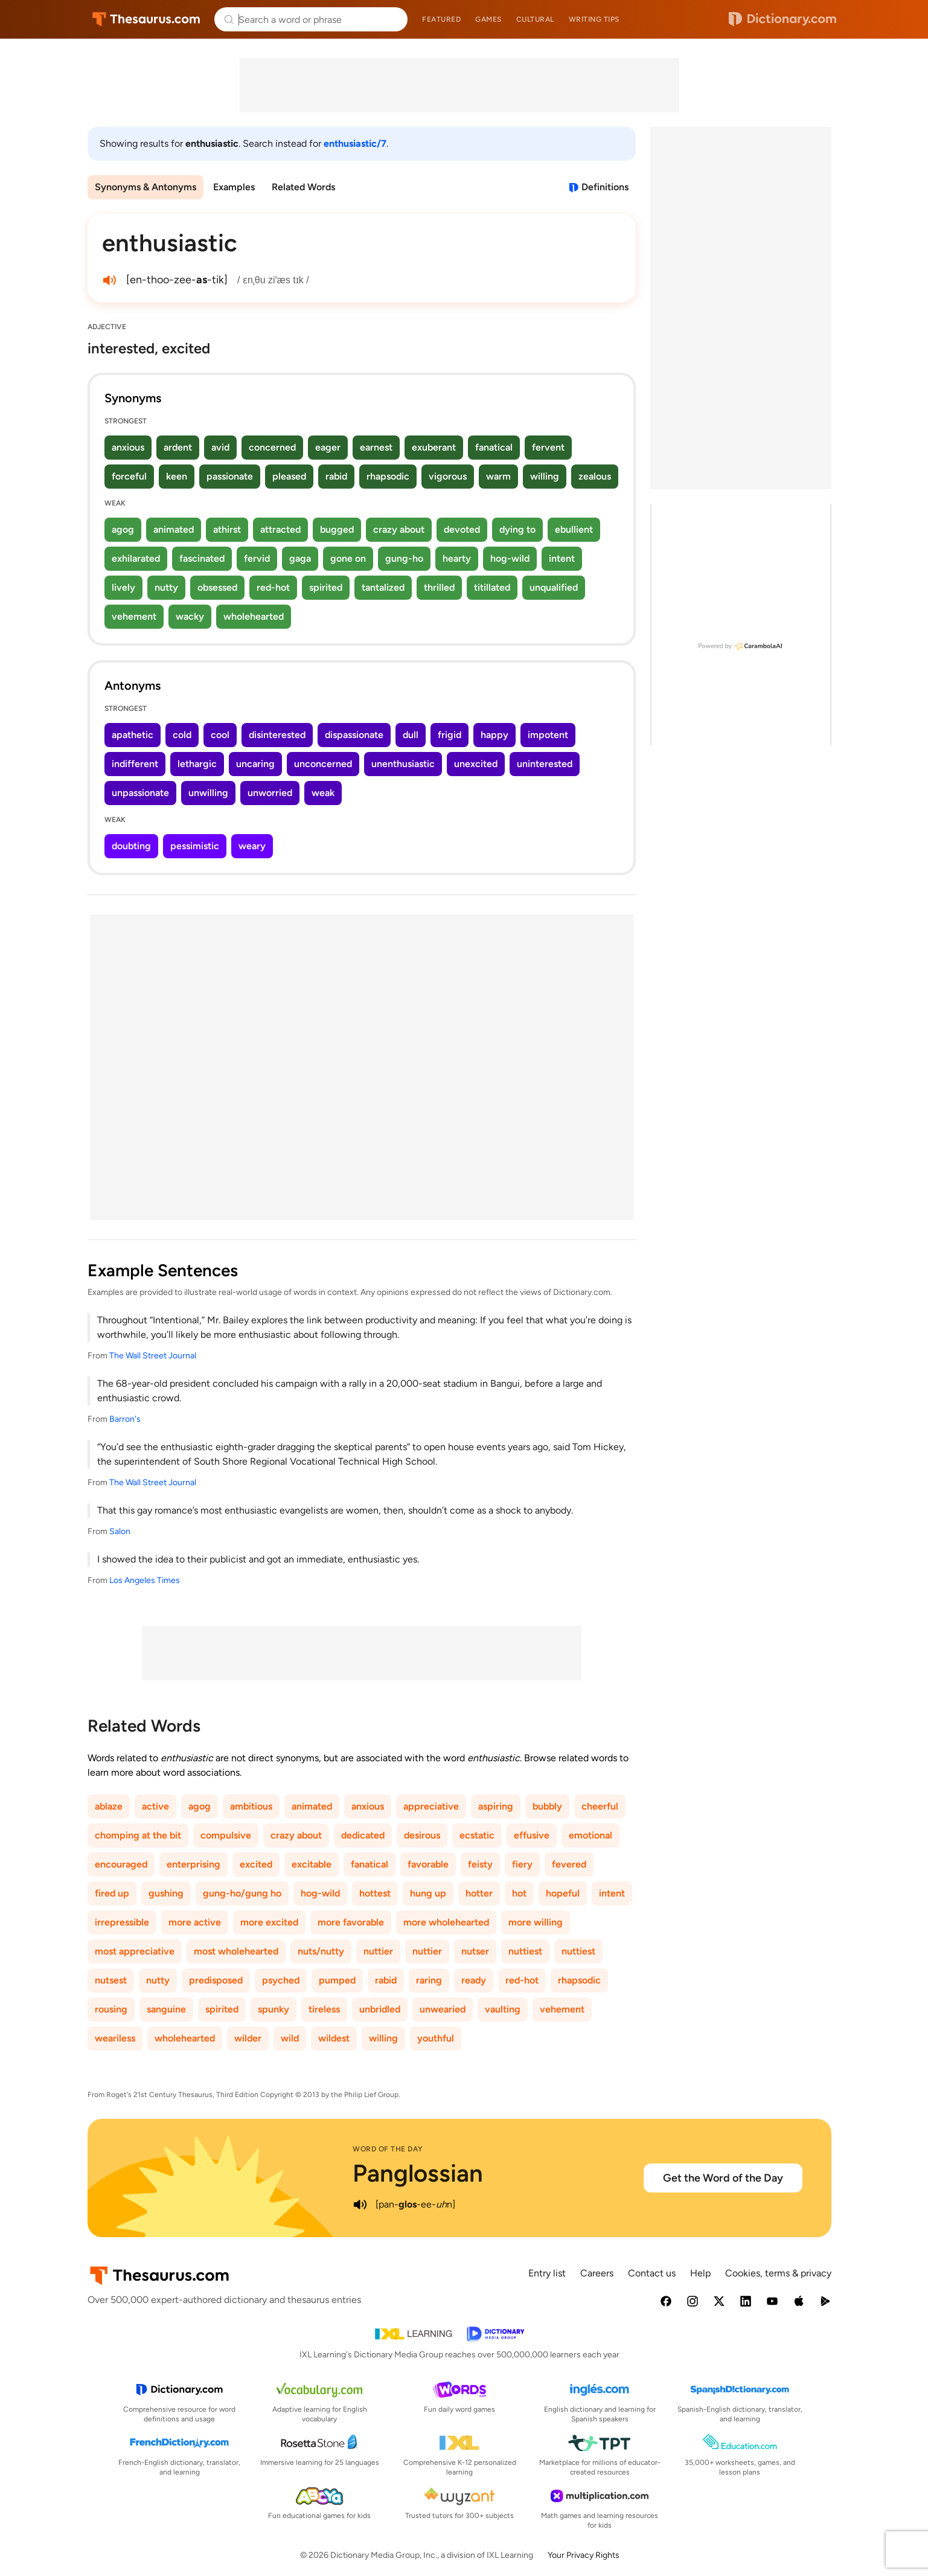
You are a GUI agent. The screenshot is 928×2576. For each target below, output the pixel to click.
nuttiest (525, 1951)
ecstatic (476, 1835)
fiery (522, 1864)
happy (494, 734)
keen (176, 476)
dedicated (363, 1835)
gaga (300, 558)
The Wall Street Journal (152, 1356)
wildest (334, 2038)
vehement (134, 616)
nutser (475, 1951)
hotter (479, 1893)
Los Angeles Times (144, 1580)
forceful (129, 476)
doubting (131, 846)
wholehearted (253, 616)
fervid (257, 558)
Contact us (652, 2273)
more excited (269, 1922)
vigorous (448, 476)
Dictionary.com (782, 19)
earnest (376, 447)
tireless (324, 2009)
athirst (227, 529)
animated (173, 529)
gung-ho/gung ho (242, 1893)
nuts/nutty (321, 1951)
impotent (548, 734)
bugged (337, 529)
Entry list (547, 2273)
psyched (280, 1980)
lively (123, 587)
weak (323, 792)
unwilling (208, 792)
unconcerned (323, 763)
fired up (112, 1893)
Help (700, 2273)
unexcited (476, 763)
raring (429, 1980)
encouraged (121, 1864)
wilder (247, 2038)
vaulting (502, 2009)
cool (220, 734)
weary (252, 846)
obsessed (217, 587)
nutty (166, 587)
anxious (128, 447)
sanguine (166, 2009)
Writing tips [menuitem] (594, 19)
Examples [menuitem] (234, 187)
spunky (273, 2009)
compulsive (225, 1835)
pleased (289, 476)
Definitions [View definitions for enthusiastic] (605, 187)
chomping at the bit (138, 1835)
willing (544, 476)
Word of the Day (388, 2149)
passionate (229, 476)
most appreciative (134, 1951)
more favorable (351, 1922)
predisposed (216, 1980)
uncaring (255, 763)
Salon (119, 1531)
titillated (492, 587)
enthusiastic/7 (355, 143)
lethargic (197, 763)
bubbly (547, 1806)
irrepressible (122, 1922)
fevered (569, 1864)
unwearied (443, 2009)
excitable (311, 1864)
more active (194, 1922)
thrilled (439, 587)
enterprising (193, 1864)
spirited (325, 587)
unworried (270, 792)
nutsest (111, 1980)
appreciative (431, 1806)
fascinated (202, 558)
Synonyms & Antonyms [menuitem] (145, 187)
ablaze (109, 1806)
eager (328, 447)
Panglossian (418, 2173)
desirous (422, 1835)
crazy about (398, 529)
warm (498, 476)
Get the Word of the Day (723, 2178)
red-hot (273, 587)
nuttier (378, 1951)
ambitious (251, 1806)
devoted (462, 529)
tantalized (383, 587)
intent (562, 558)
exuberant (434, 447)
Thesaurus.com (146, 19)
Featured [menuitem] (441, 19)
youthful (435, 2038)
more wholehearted (446, 1922)
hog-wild (510, 558)
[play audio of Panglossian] (360, 2204)
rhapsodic (387, 476)
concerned (272, 447)
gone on (348, 558)
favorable (428, 1864)
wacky (190, 616)
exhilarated (136, 558)
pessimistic (194, 846)
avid (220, 447)
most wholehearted (236, 1951)
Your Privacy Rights (583, 2555)
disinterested (277, 734)
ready (473, 1980)
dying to (517, 529)
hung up (428, 1893)
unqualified (554, 587)
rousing (111, 2009)
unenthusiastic (403, 763)
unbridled (379, 2009)
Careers (596, 2273)
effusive (531, 1835)
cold (182, 734)
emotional (590, 1835)
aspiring (495, 1806)
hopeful (563, 1893)
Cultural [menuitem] (535, 19)
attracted (280, 529)
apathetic (132, 734)
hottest (375, 1893)
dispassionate (354, 734)
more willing (535, 1922)
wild (290, 2038)
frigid (449, 734)
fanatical (494, 447)
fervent (548, 447)
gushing (166, 1893)
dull (410, 734)
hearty (457, 558)
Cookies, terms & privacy (778, 2273)
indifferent (135, 763)
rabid (336, 476)
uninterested (544, 763)
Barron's (125, 1419)
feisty (480, 1864)
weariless (115, 2038)
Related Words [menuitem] (303, 187)
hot (519, 1893)
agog (123, 529)
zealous (594, 476)
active (155, 1806)
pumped (337, 1980)
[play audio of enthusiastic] (109, 280)
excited (256, 1864)
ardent (178, 447)
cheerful (599, 1806)
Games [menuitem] (488, 19)
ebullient (574, 529)
